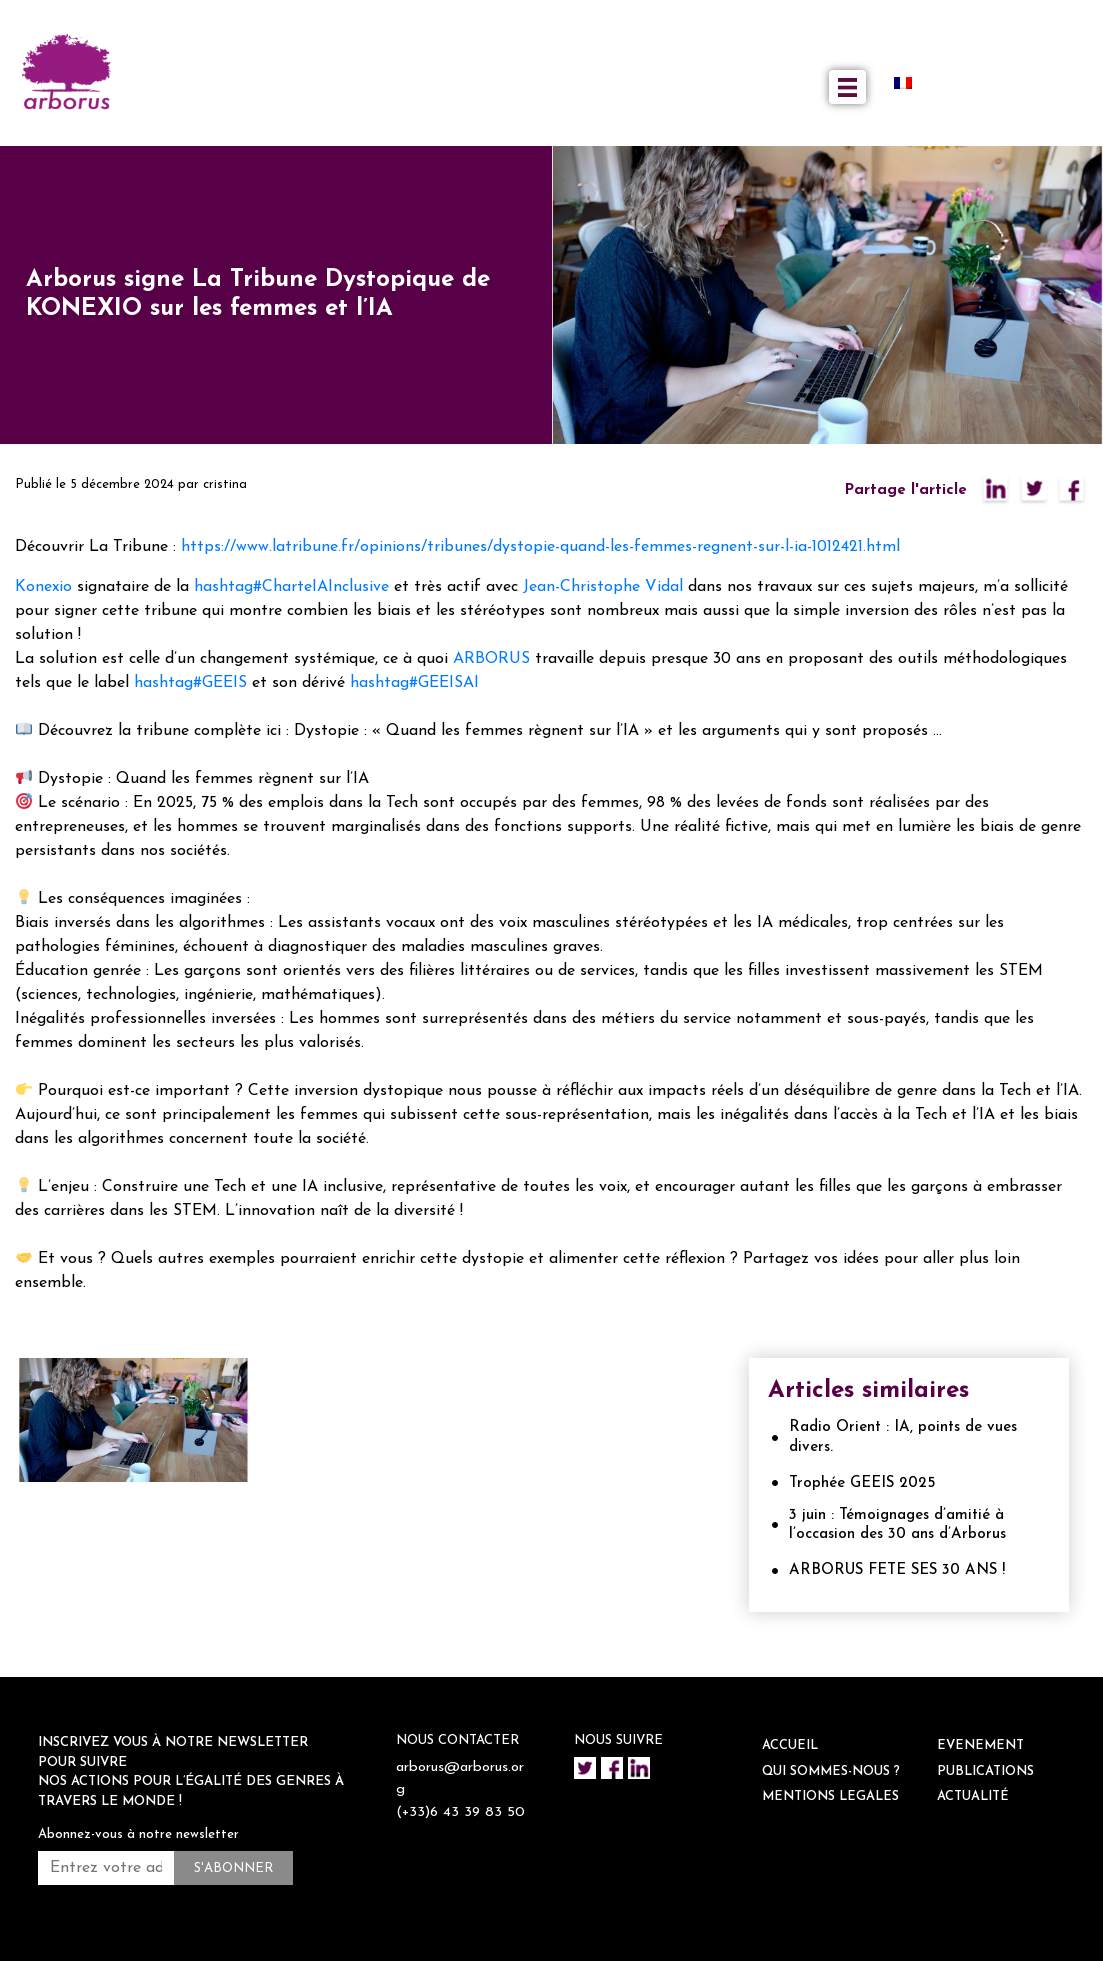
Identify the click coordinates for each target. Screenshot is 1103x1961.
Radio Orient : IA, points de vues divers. (903, 1437)
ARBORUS (491, 659)
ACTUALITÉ (973, 1796)
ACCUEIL (790, 1745)
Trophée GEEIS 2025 (862, 1483)
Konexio (43, 587)
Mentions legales (830, 1796)
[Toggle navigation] (847, 87)
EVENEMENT (980, 1745)
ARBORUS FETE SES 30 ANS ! (897, 1570)
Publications (985, 1771)
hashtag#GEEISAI (414, 683)
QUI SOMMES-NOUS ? (831, 1771)
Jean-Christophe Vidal (603, 587)
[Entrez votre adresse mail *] (106, 1868)
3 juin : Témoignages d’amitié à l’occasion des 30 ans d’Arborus (897, 1525)
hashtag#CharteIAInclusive (291, 587)
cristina (225, 484)
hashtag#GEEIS (190, 683)
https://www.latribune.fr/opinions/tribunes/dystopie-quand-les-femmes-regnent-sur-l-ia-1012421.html (540, 547)
